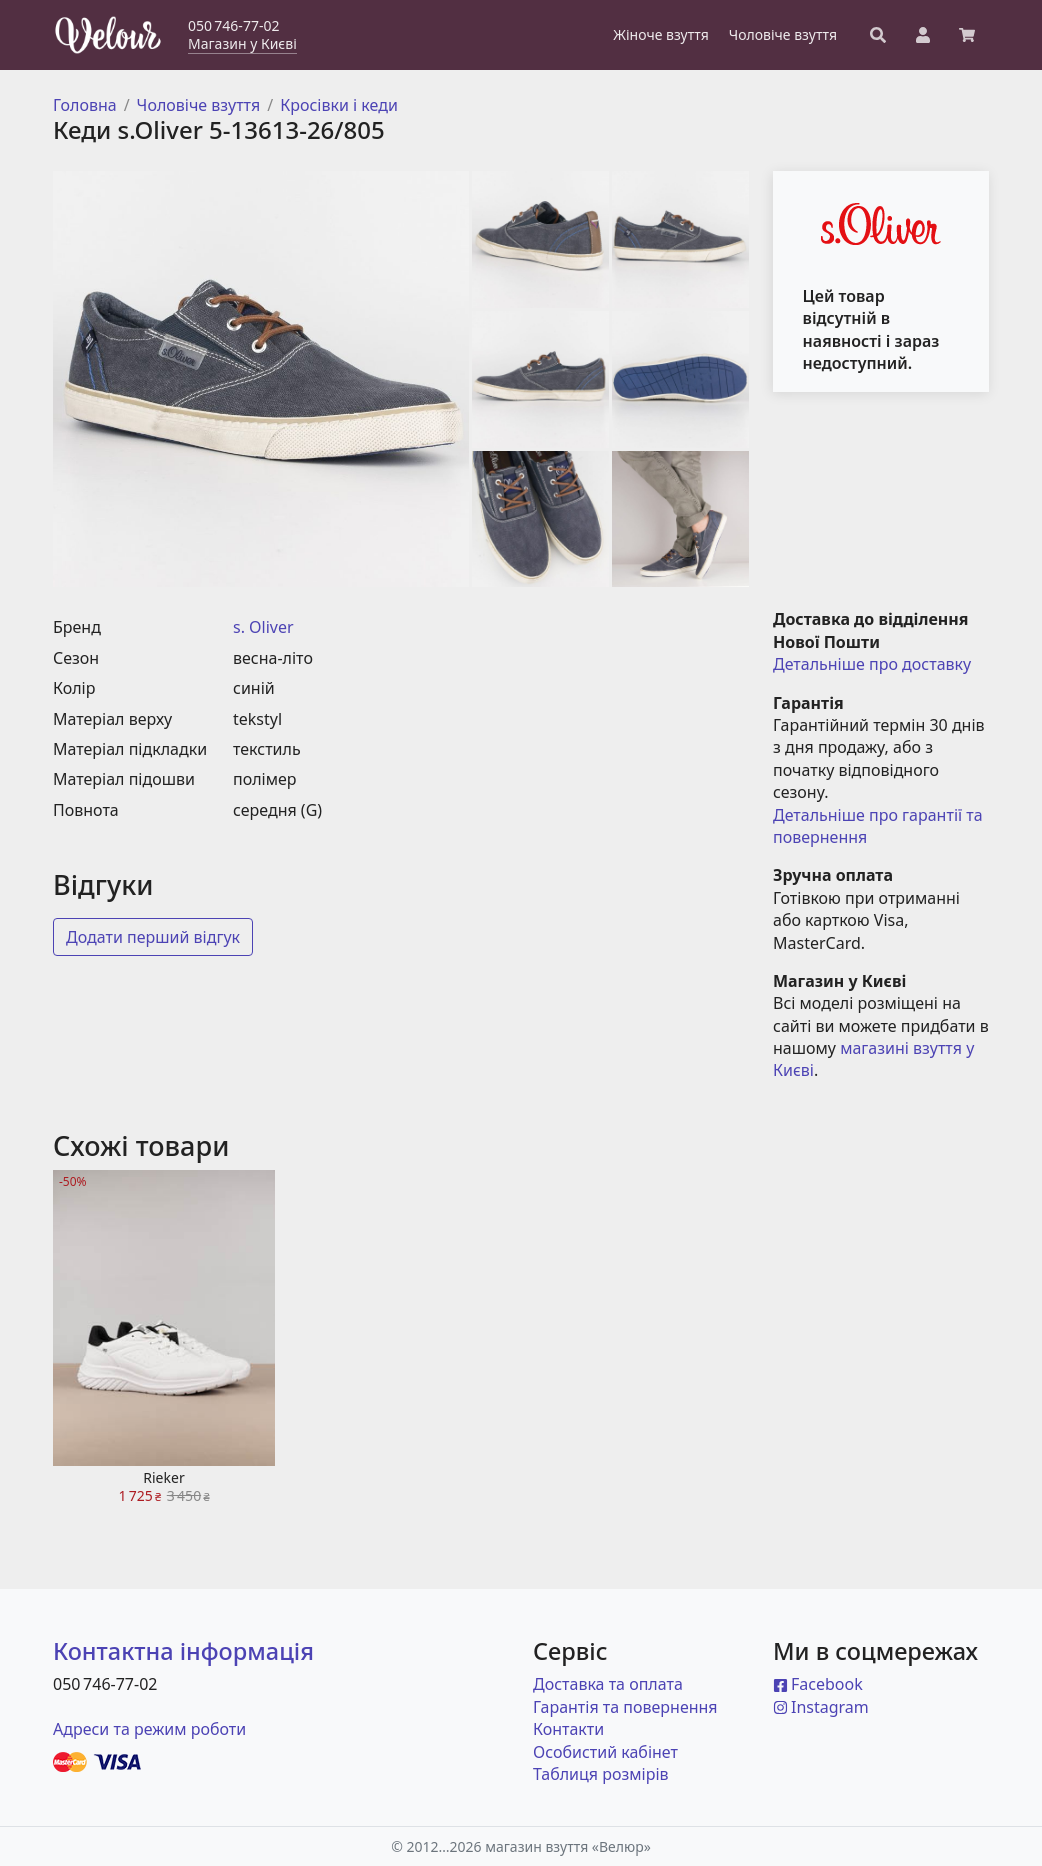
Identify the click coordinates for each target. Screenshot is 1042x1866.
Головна (85, 105)
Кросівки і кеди (339, 105)
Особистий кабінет (605, 1752)
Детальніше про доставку (872, 664)
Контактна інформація (183, 1651)
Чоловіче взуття (199, 105)
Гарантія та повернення (625, 1707)
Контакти (568, 1729)
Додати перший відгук (153, 937)
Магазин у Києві (242, 43)
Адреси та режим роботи (149, 1729)
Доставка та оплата (608, 1684)
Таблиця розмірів (601, 1774)
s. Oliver (263, 627)
